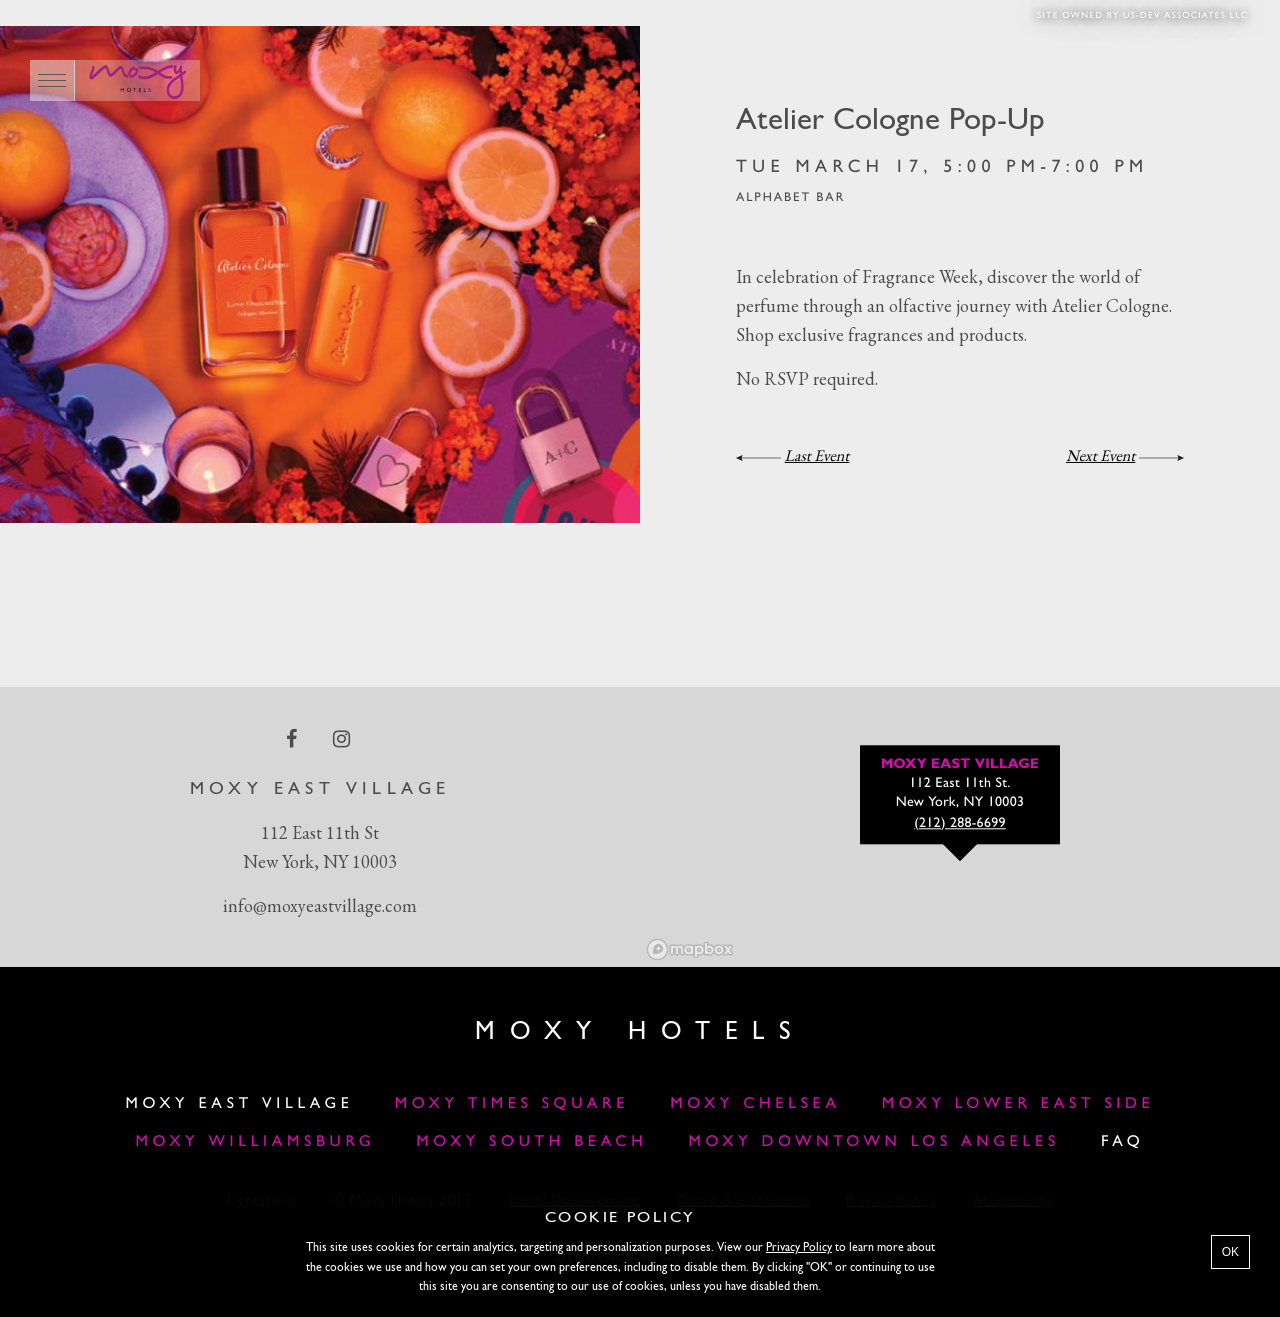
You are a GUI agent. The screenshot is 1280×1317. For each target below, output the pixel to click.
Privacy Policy (799, 1248)
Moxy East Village (240, 1104)
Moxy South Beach (531, 1142)
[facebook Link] (293, 738)
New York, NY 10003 (320, 861)
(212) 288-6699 (960, 823)
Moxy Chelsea (755, 1104)
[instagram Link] (343, 738)
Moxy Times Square (512, 1104)
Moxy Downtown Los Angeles (873, 1142)
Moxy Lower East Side (1018, 1104)
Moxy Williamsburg (256, 1142)
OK (1230, 1252)
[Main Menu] (52, 80)
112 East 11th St (320, 832)
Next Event (1100, 455)
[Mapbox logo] (690, 949)
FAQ (1123, 1142)
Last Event (817, 455)
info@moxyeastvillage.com (320, 905)
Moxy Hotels (640, 1032)
